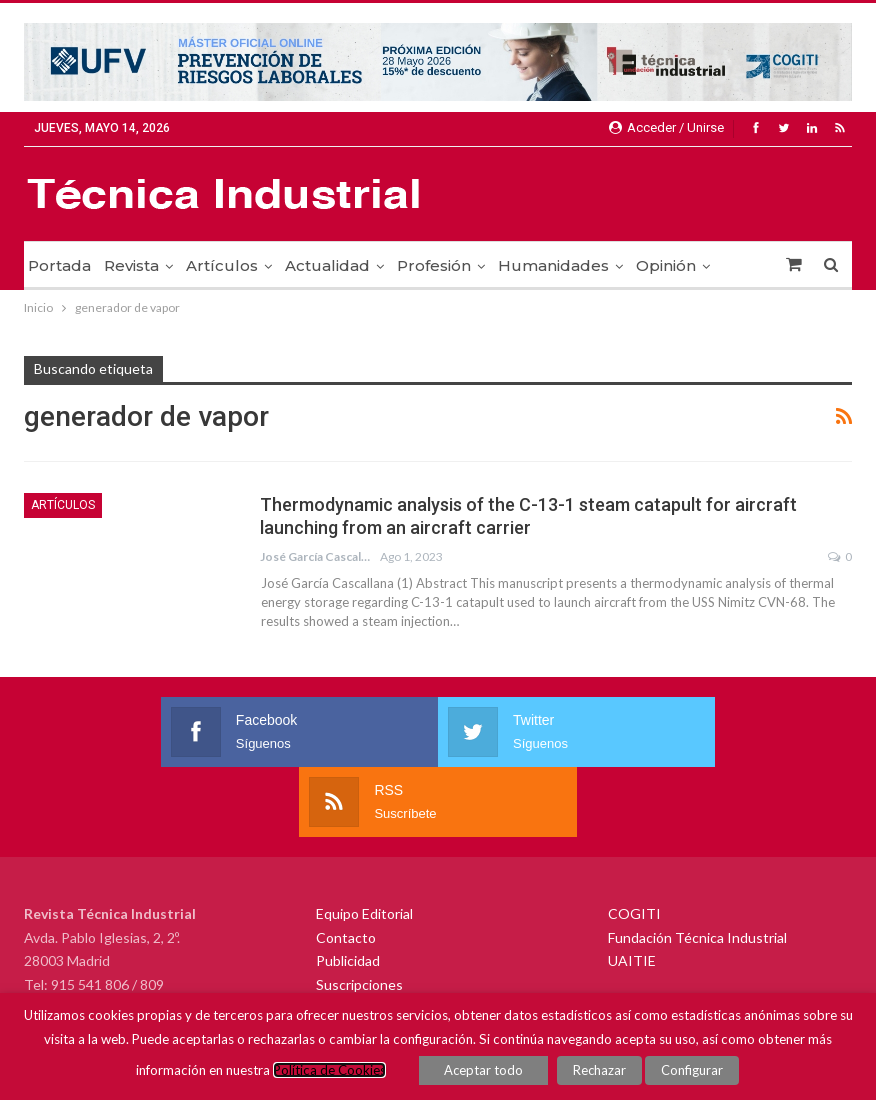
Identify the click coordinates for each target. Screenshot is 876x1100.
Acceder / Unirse (666, 127)
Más (652, 265)
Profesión (434, 265)
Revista (131, 265)
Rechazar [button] (599, 1070)
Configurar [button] (692, 1070)
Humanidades (553, 265)
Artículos (222, 265)
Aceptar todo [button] (484, 1070)
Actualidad (327, 265)
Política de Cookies (330, 1070)
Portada (59, 265)
